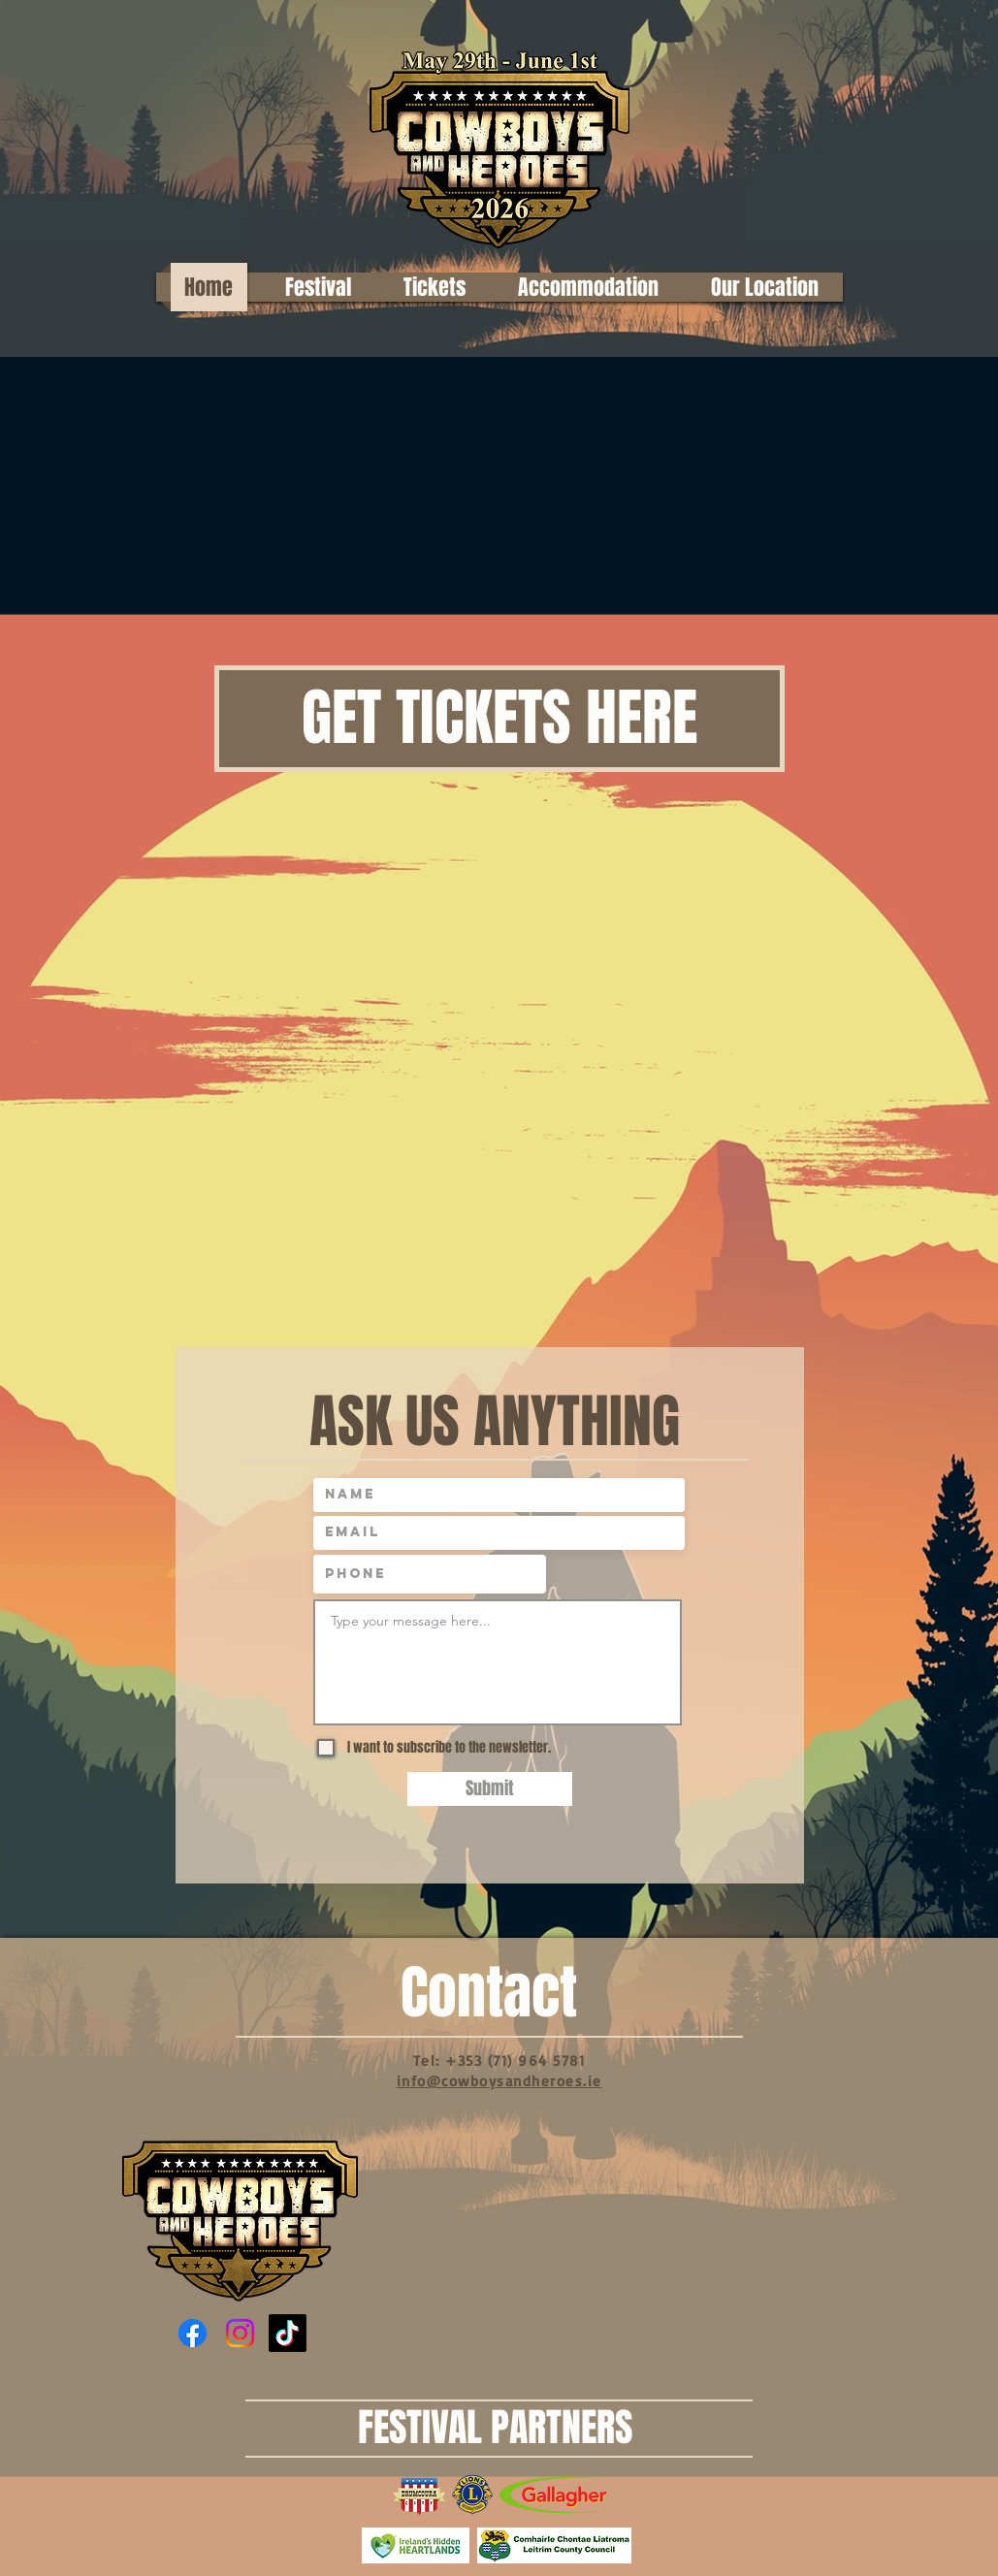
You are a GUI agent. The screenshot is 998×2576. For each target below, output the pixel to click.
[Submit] (489, 1789)
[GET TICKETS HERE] (499, 718)
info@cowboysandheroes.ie (499, 2081)
